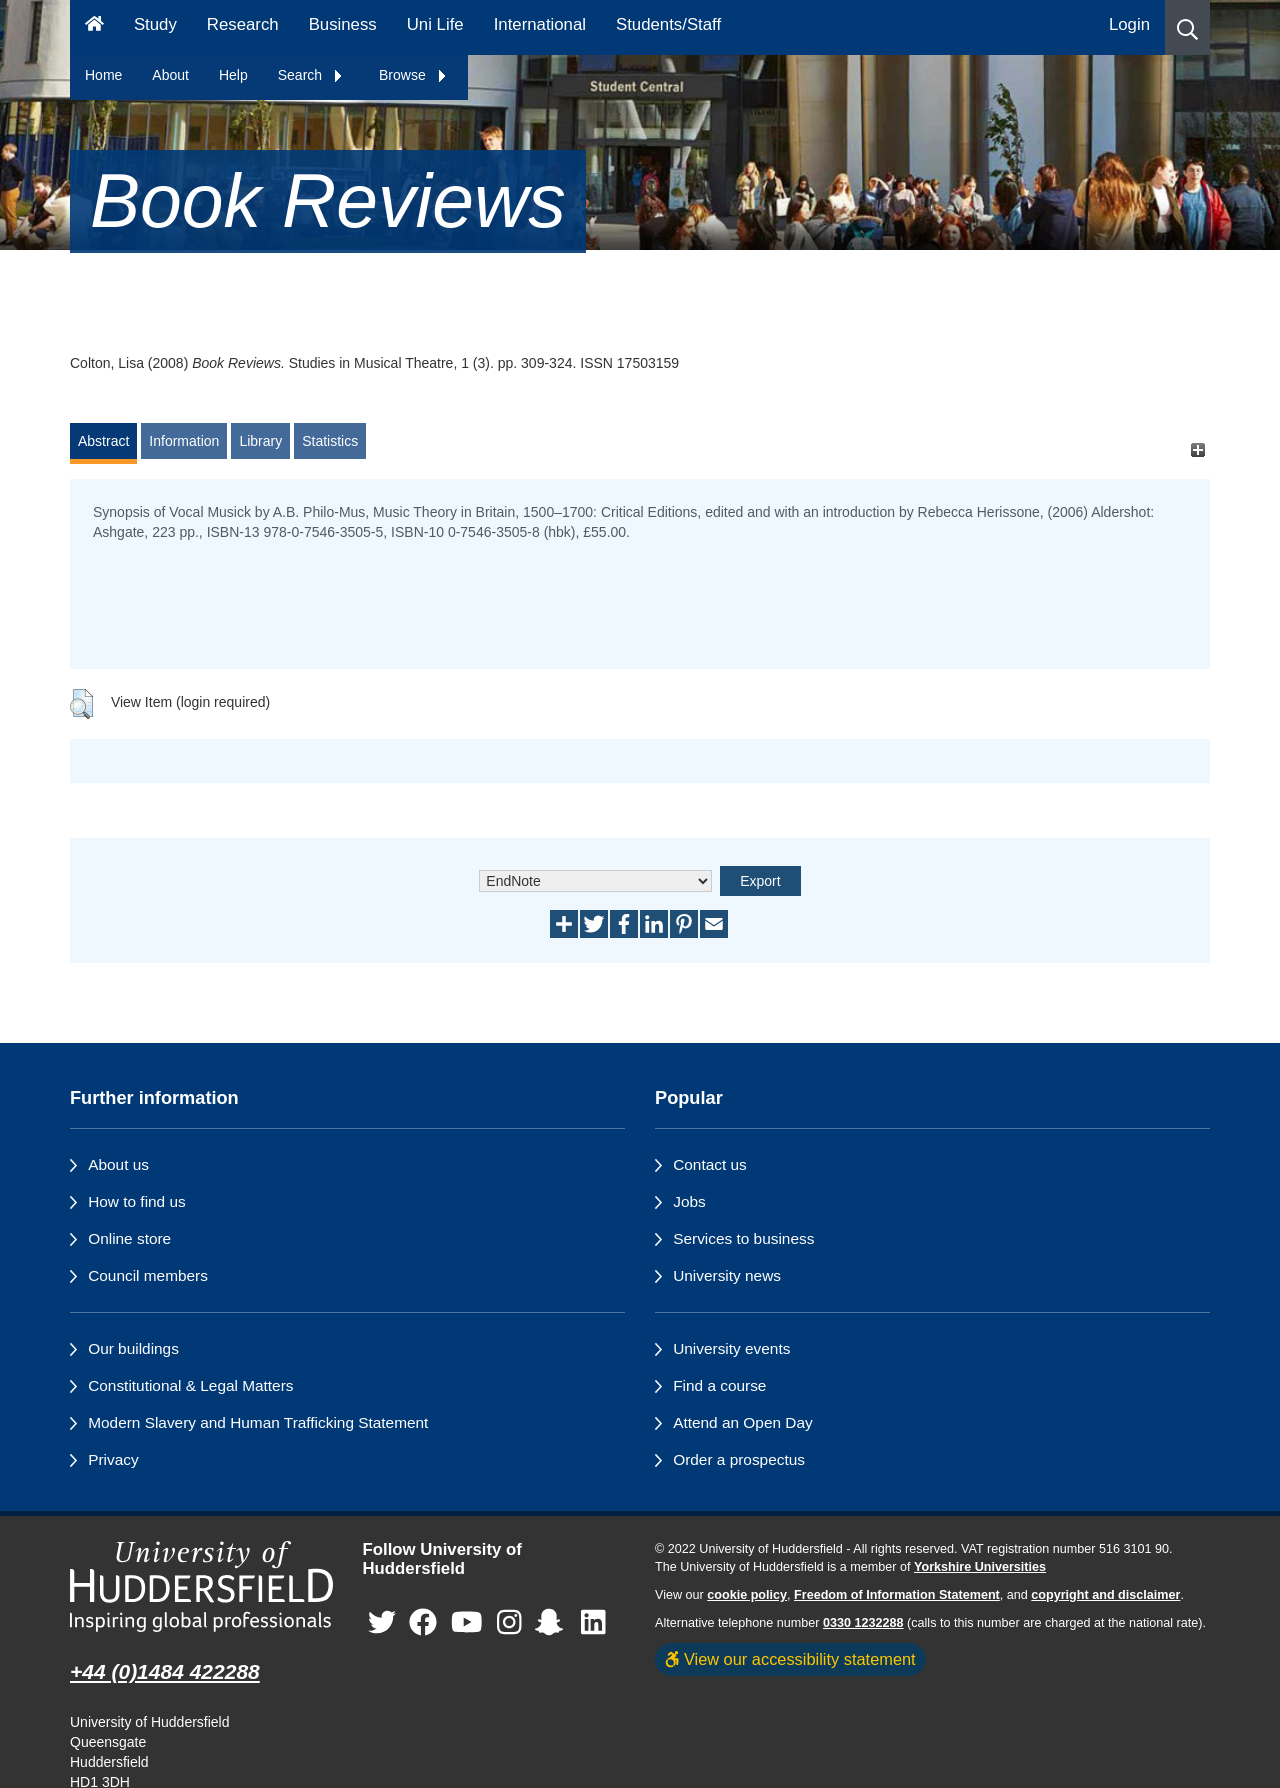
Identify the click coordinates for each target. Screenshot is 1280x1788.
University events (731, 1348)
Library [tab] (260, 441)
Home (103, 75)
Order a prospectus (739, 1459)
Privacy (113, 1459)
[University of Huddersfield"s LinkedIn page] (593, 1622)
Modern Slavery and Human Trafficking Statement (258, 1422)
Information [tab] (184, 441)
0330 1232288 (863, 1623)
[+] (1197, 450)
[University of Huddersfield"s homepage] (201, 1586)
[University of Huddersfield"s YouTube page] (467, 1622)
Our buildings (133, 1348)
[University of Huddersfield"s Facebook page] (423, 1622)
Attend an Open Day (742, 1422)
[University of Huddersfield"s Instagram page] (509, 1622)
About (170, 75)
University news (727, 1275)
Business (343, 24)
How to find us (137, 1201)
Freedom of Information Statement (897, 1595)
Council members (148, 1275)
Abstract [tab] (103, 441)
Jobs (689, 1201)
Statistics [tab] (330, 441)
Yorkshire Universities (980, 1567)
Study (155, 24)
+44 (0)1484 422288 (165, 1671)
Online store (129, 1238)
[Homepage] (94, 27)
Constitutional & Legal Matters (190, 1385)
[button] (1187, 27)
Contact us (710, 1164)
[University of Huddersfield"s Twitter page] (382, 1622)
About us (118, 1164)
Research (243, 24)
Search (311, 75)
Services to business (743, 1238)
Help (233, 75)
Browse (413, 75)
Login (1129, 24)
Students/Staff (668, 24)
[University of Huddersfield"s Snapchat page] (553, 1622)
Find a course (719, 1385)
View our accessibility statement (790, 1659)
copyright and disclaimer (1105, 1595)
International (540, 24)
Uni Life (435, 24)
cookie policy (747, 1595)
